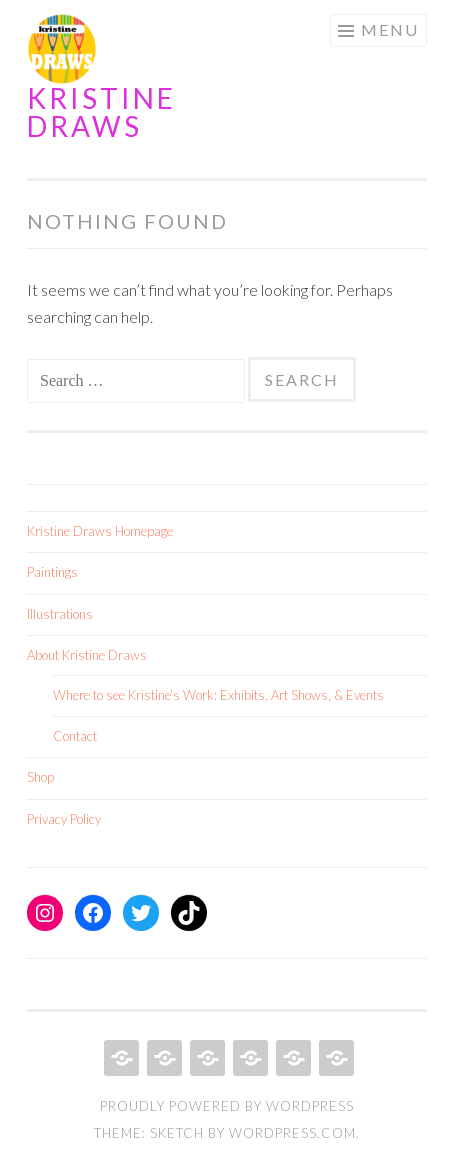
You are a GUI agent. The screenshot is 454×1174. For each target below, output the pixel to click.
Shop (40, 777)
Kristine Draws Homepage (100, 531)
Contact (75, 736)
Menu (390, 29)
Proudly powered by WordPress (227, 1106)
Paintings (52, 572)
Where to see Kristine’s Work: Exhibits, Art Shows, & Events (218, 695)
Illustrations (60, 614)
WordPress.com (292, 1133)
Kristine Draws (101, 112)
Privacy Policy (64, 819)
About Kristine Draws (87, 655)
